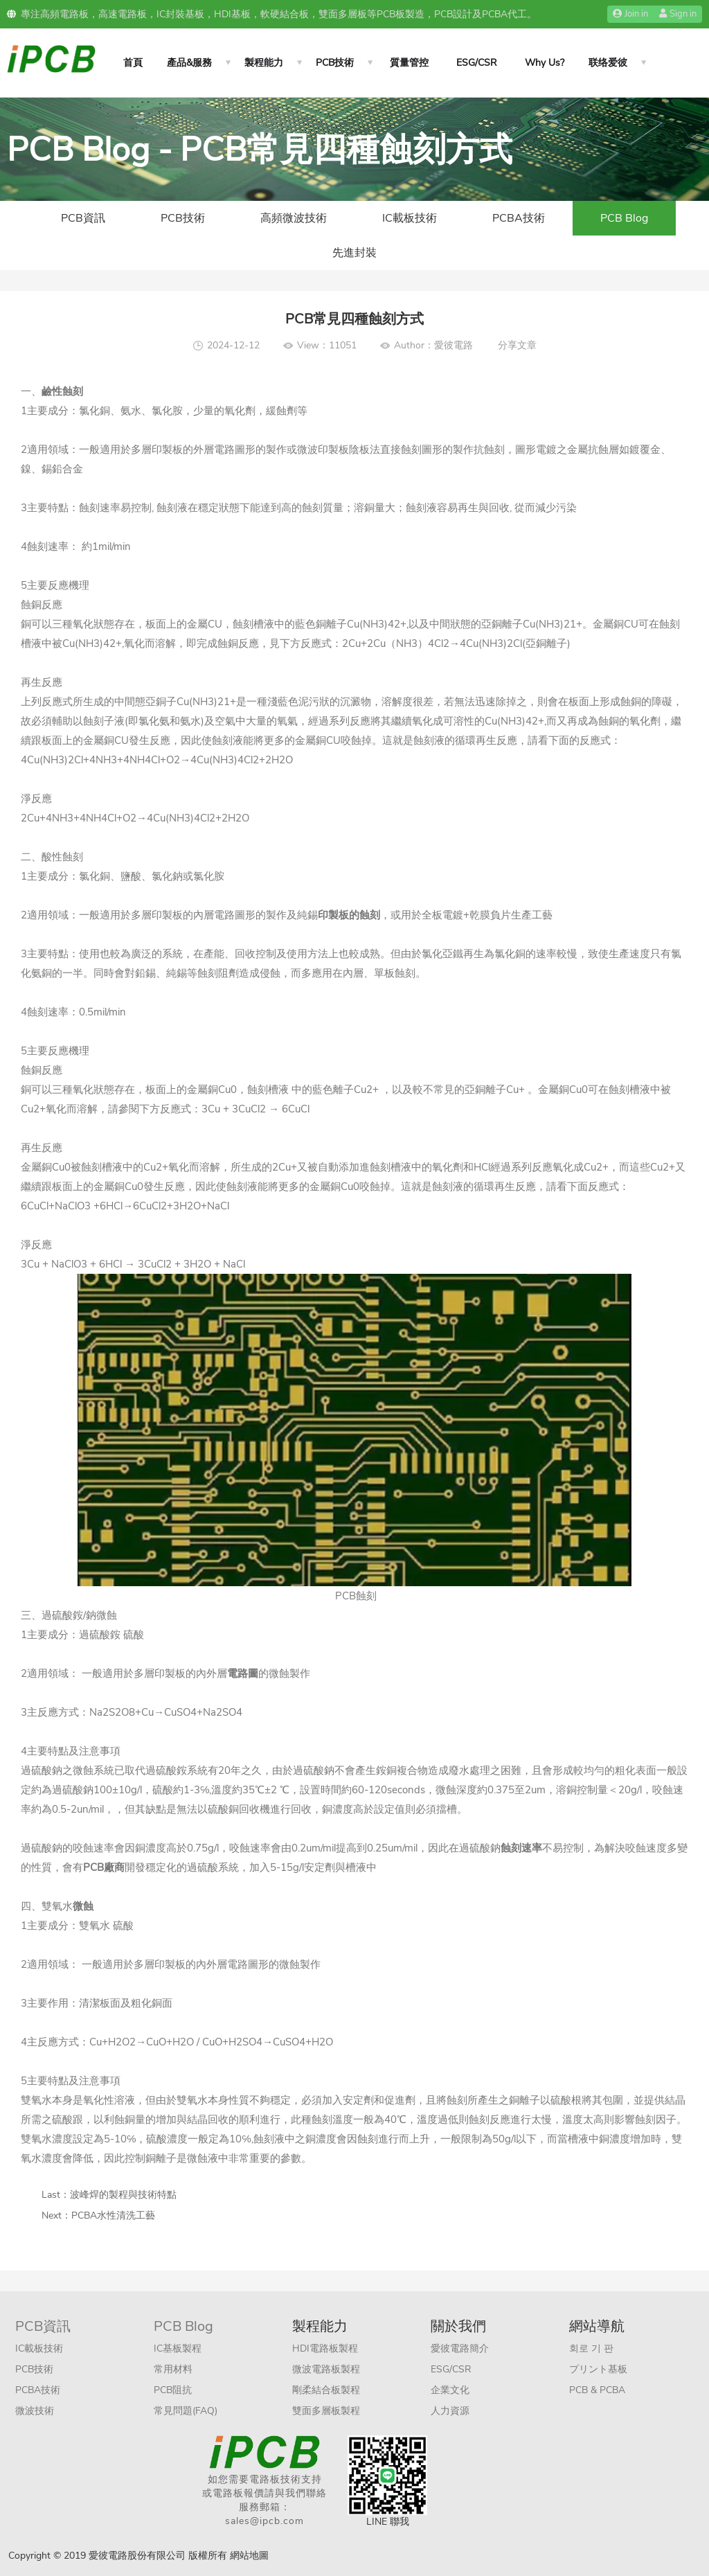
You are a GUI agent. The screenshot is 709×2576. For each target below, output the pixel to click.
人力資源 (450, 2410)
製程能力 (263, 62)
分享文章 (517, 345)
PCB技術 (335, 62)
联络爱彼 (608, 62)
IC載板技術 (409, 218)
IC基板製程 (177, 2348)
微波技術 (34, 2410)
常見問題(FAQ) (185, 2410)
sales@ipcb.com (264, 2521)
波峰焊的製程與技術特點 (123, 2194)
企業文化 (450, 2390)
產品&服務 (189, 62)
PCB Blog (624, 218)
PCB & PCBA (597, 2390)
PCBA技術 (518, 218)
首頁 (133, 62)
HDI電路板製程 (325, 2348)
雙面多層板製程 (326, 2410)
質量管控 (409, 62)
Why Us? (544, 62)
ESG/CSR (476, 62)
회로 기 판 (591, 2348)
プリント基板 (598, 2369)
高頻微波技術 (293, 218)
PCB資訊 (83, 218)
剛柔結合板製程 (326, 2390)
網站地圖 (249, 2555)
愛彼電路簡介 (460, 2348)
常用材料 (173, 2369)
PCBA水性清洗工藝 (113, 2215)
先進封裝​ (354, 252)
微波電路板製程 (326, 2369)
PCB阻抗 (173, 2390)
